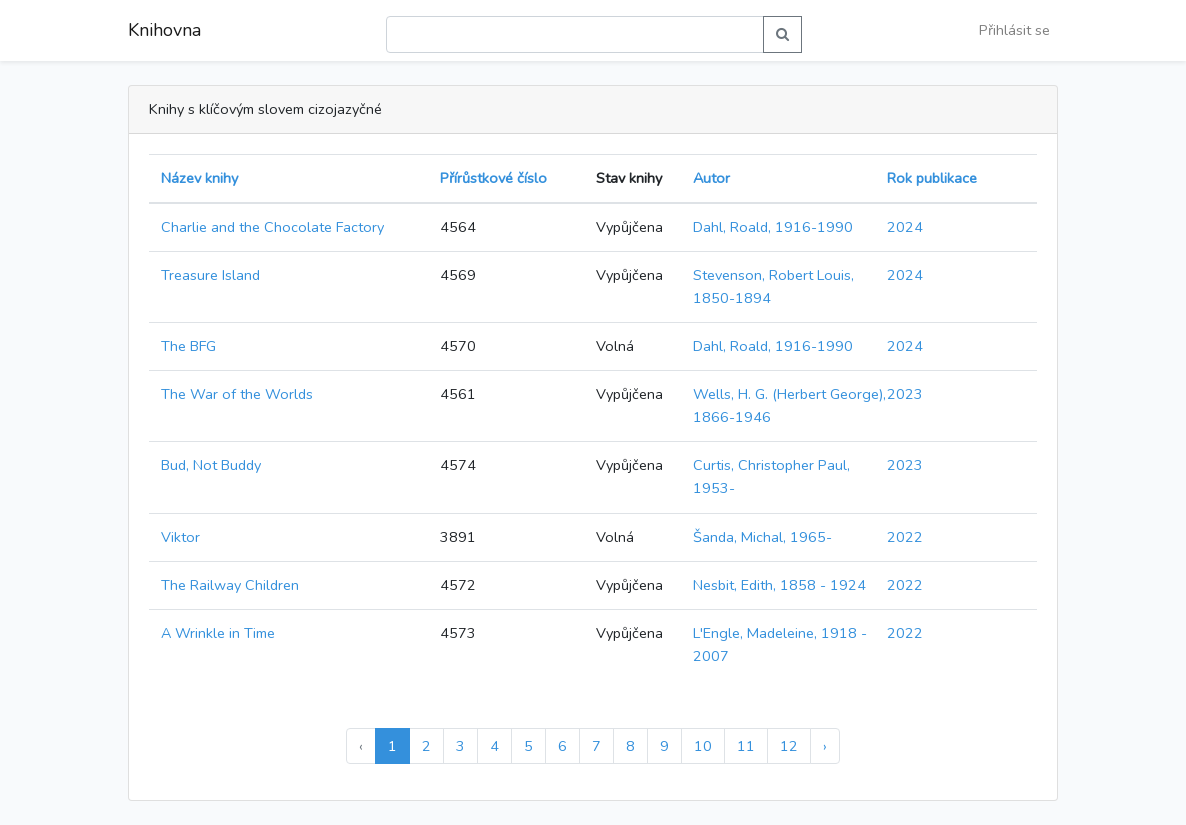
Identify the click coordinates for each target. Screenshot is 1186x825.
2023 (905, 394)
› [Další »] (825, 746)
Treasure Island (210, 275)
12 (789, 746)
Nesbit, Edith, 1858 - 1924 (779, 585)
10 (703, 746)
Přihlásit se (1014, 30)
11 (746, 746)
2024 (905, 227)
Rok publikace (932, 178)
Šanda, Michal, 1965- (762, 537)
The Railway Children (230, 585)
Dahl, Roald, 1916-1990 (773, 227)
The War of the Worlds (237, 394)
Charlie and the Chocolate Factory (272, 227)
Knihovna (164, 30)
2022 (905, 537)
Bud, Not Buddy (211, 465)
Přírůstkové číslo (493, 178)
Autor (711, 178)
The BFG (188, 346)
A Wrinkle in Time (218, 633)
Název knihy (199, 178)
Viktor (180, 537)
